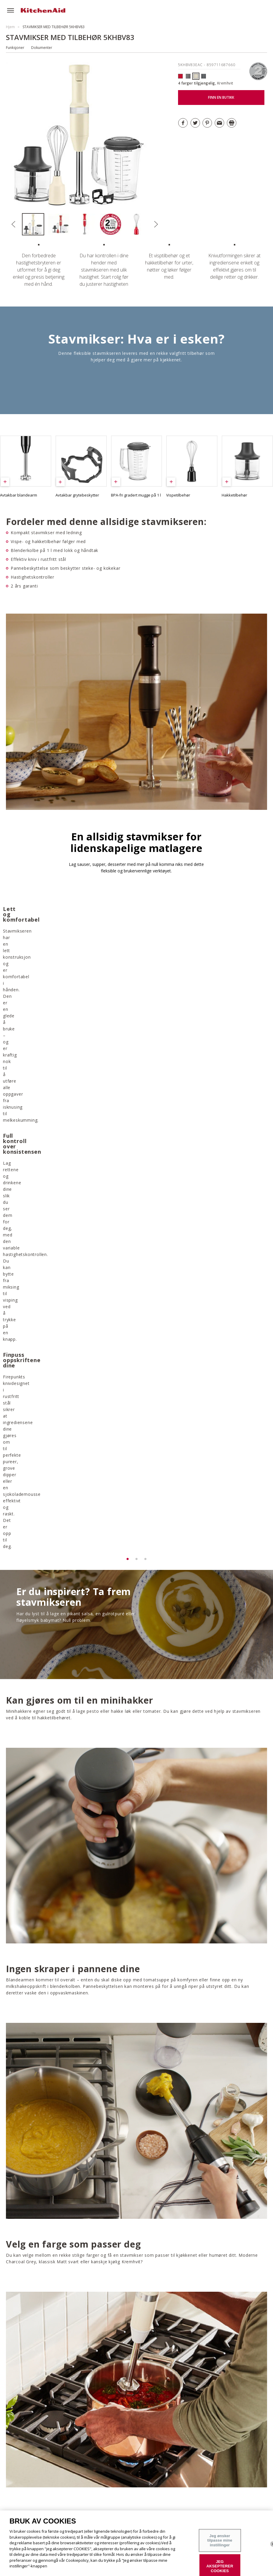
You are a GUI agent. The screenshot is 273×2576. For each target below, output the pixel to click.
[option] (35, 224)
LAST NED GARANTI (163, 2302)
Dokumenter (41, 47)
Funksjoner (15, 47)
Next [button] (156, 224)
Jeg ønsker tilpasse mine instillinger (219, 2540)
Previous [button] (14, 224)
